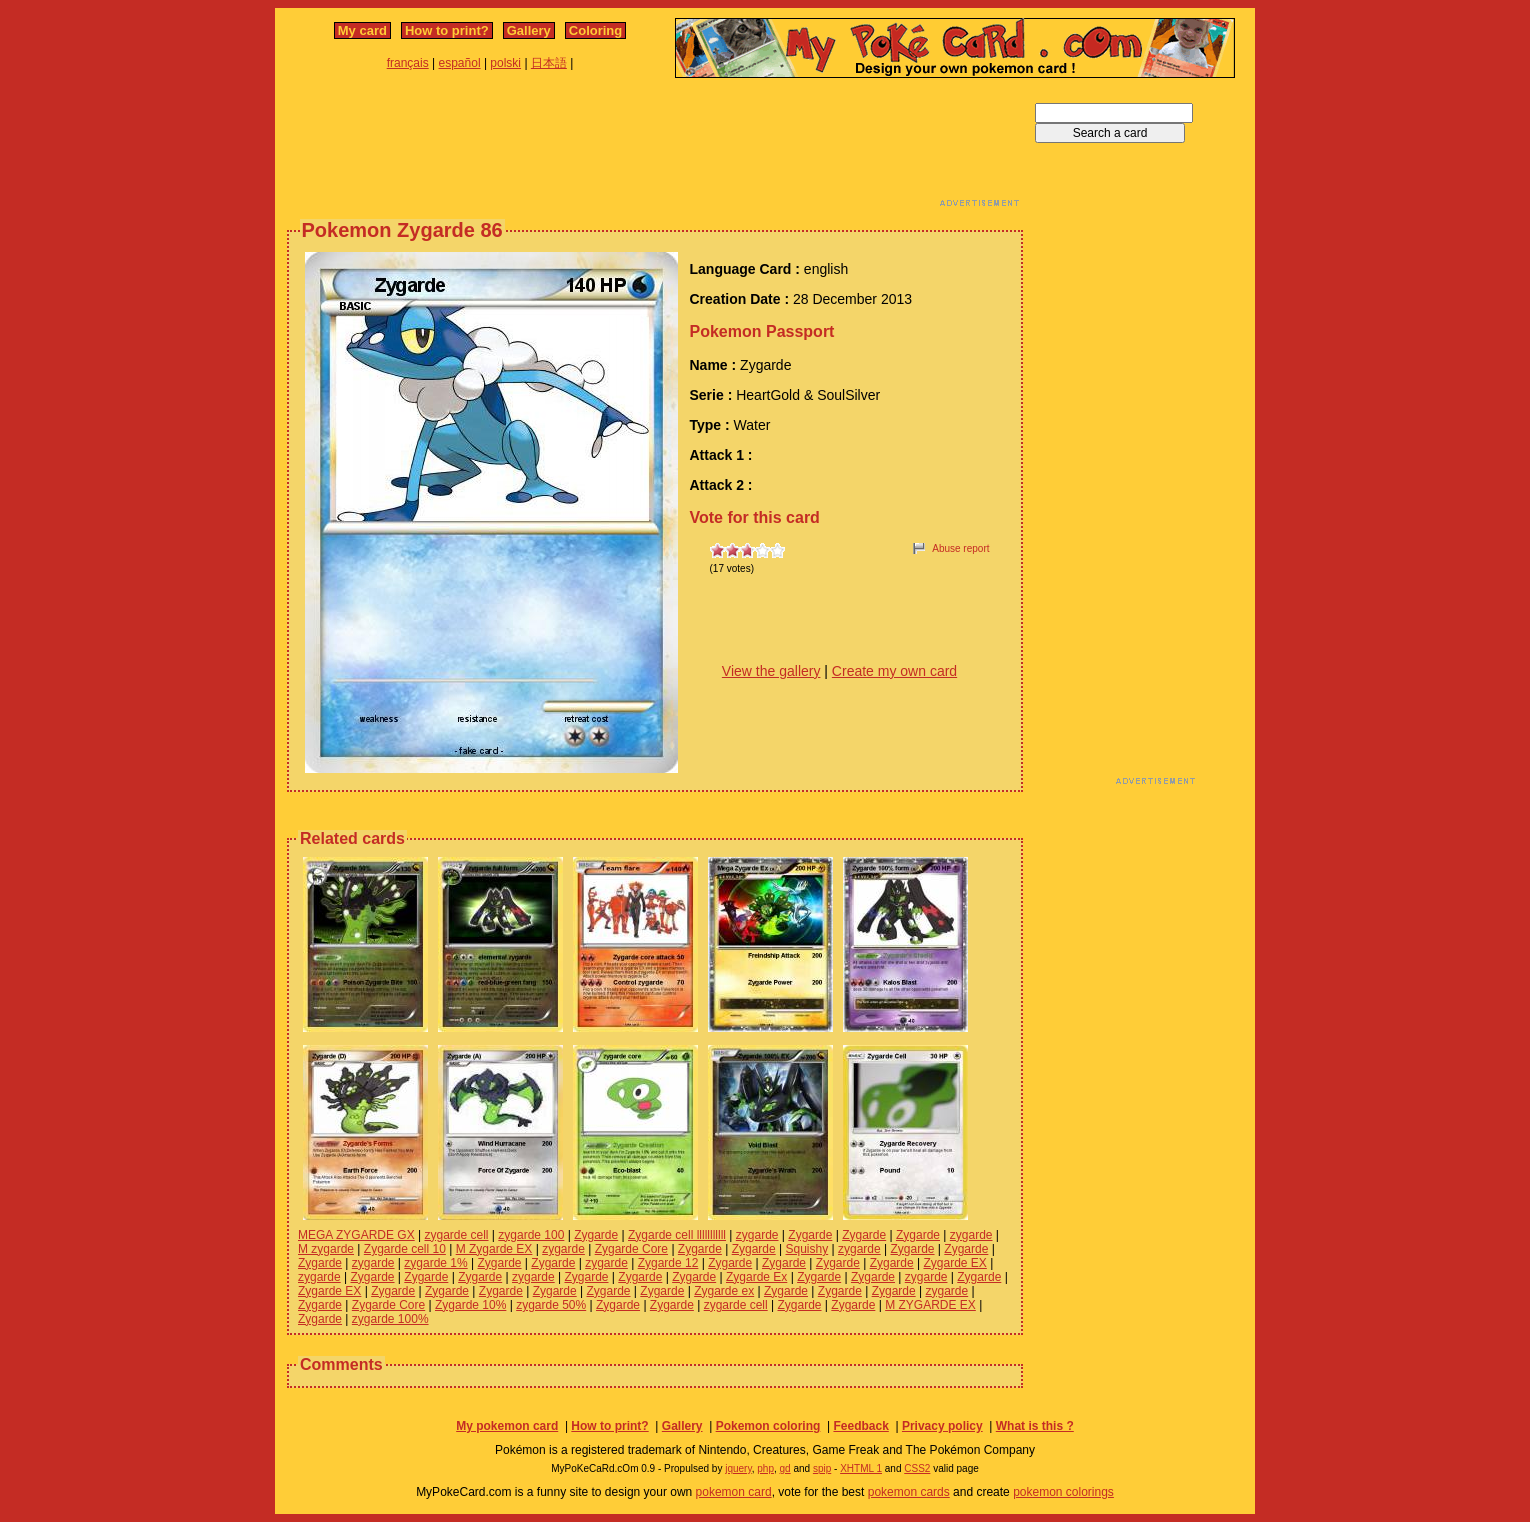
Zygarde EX (954, 1263)
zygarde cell (457, 1235)
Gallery (529, 30)
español (460, 63)
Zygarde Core (631, 1249)
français (408, 63)
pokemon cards (909, 1492)
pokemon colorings (1063, 1492)
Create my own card (894, 671)
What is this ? (1035, 1426)
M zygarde (326, 1249)
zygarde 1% (435, 1263)
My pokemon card (507, 1426)
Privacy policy (942, 1426)
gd (785, 1468)
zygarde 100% (390, 1319)
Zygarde (596, 1235)
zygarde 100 (531, 1235)
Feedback (860, 1426)
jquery (738, 1468)
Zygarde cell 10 (405, 1249)
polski (505, 63)
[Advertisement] (655, 148)
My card (362, 30)
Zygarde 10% (470, 1305)
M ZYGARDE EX (930, 1305)
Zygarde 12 (668, 1263)
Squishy (807, 1249)
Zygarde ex (724, 1291)
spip (822, 1468)
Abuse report (960, 548)
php (765, 1468)
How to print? (447, 30)
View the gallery (771, 671)
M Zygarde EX (494, 1249)
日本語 (549, 63)
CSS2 (917, 1468)
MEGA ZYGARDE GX (356, 1235)
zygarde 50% (551, 1305)
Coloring (595, 30)
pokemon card (734, 1492)
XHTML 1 (861, 1468)
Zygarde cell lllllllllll (677, 1235)
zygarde (757, 1235)
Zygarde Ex (756, 1277)
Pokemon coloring (768, 1426)
